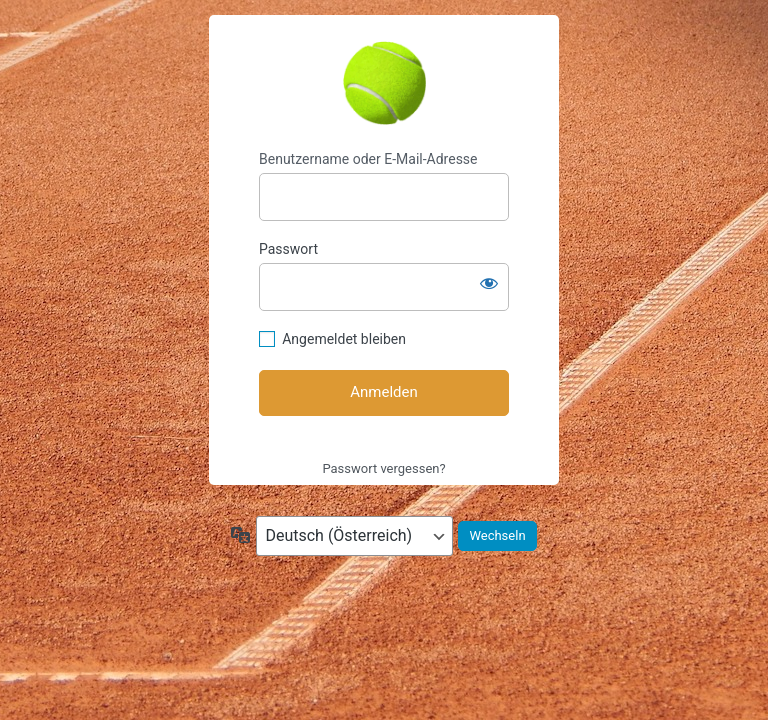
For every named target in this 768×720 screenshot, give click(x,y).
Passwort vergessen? (383, 468)
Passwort (288, 249)
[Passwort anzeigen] (489, 283)
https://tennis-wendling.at (384, 83)
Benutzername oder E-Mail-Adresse (368, 159)
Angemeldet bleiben (344, 339)
